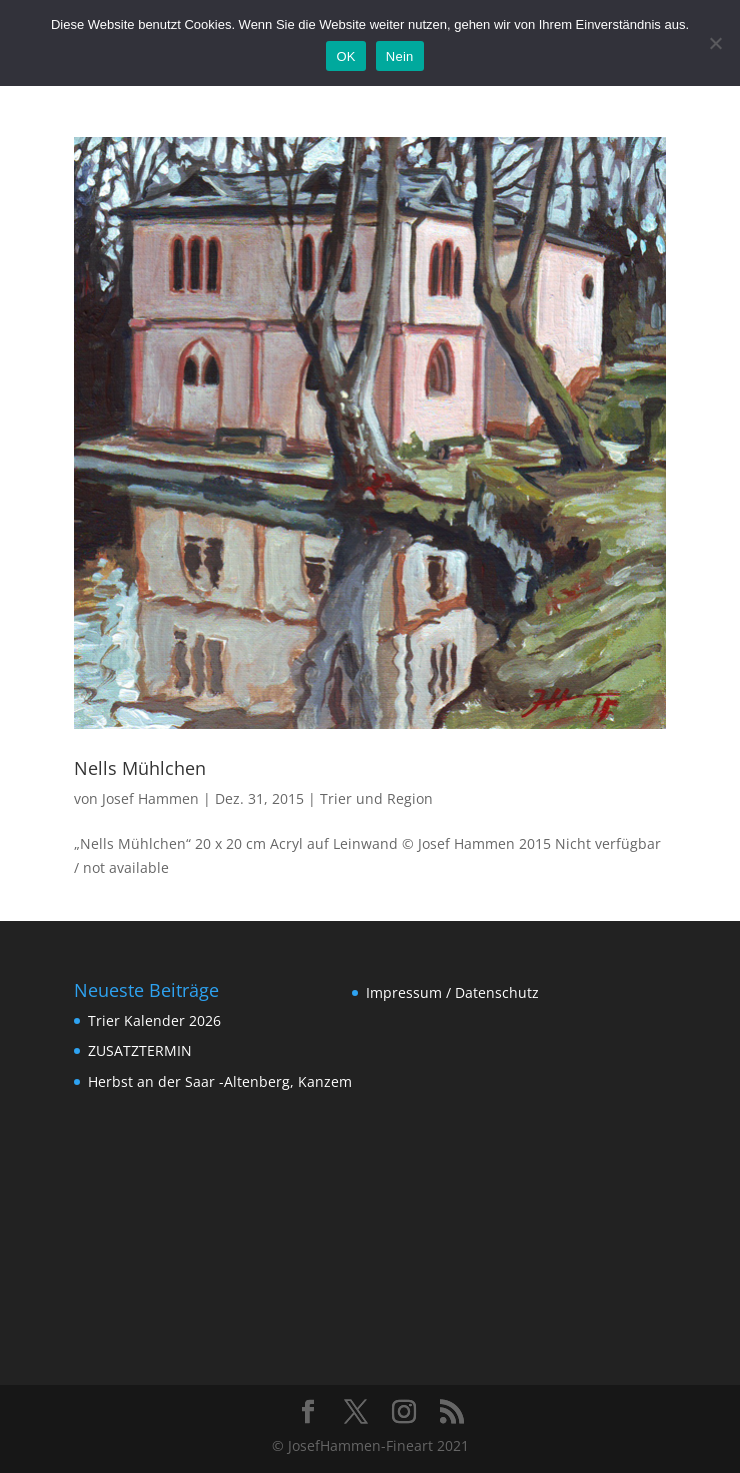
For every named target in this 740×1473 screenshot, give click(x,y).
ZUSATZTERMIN (140, 1050)
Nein (400, 56)
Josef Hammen (150, 798)
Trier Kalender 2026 (154, 1020)
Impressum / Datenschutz (452, 992)
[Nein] (715, 43)
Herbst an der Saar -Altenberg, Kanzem (220, 1081)
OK (345, 56)
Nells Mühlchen (140, 768)
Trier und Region (376, 798)
